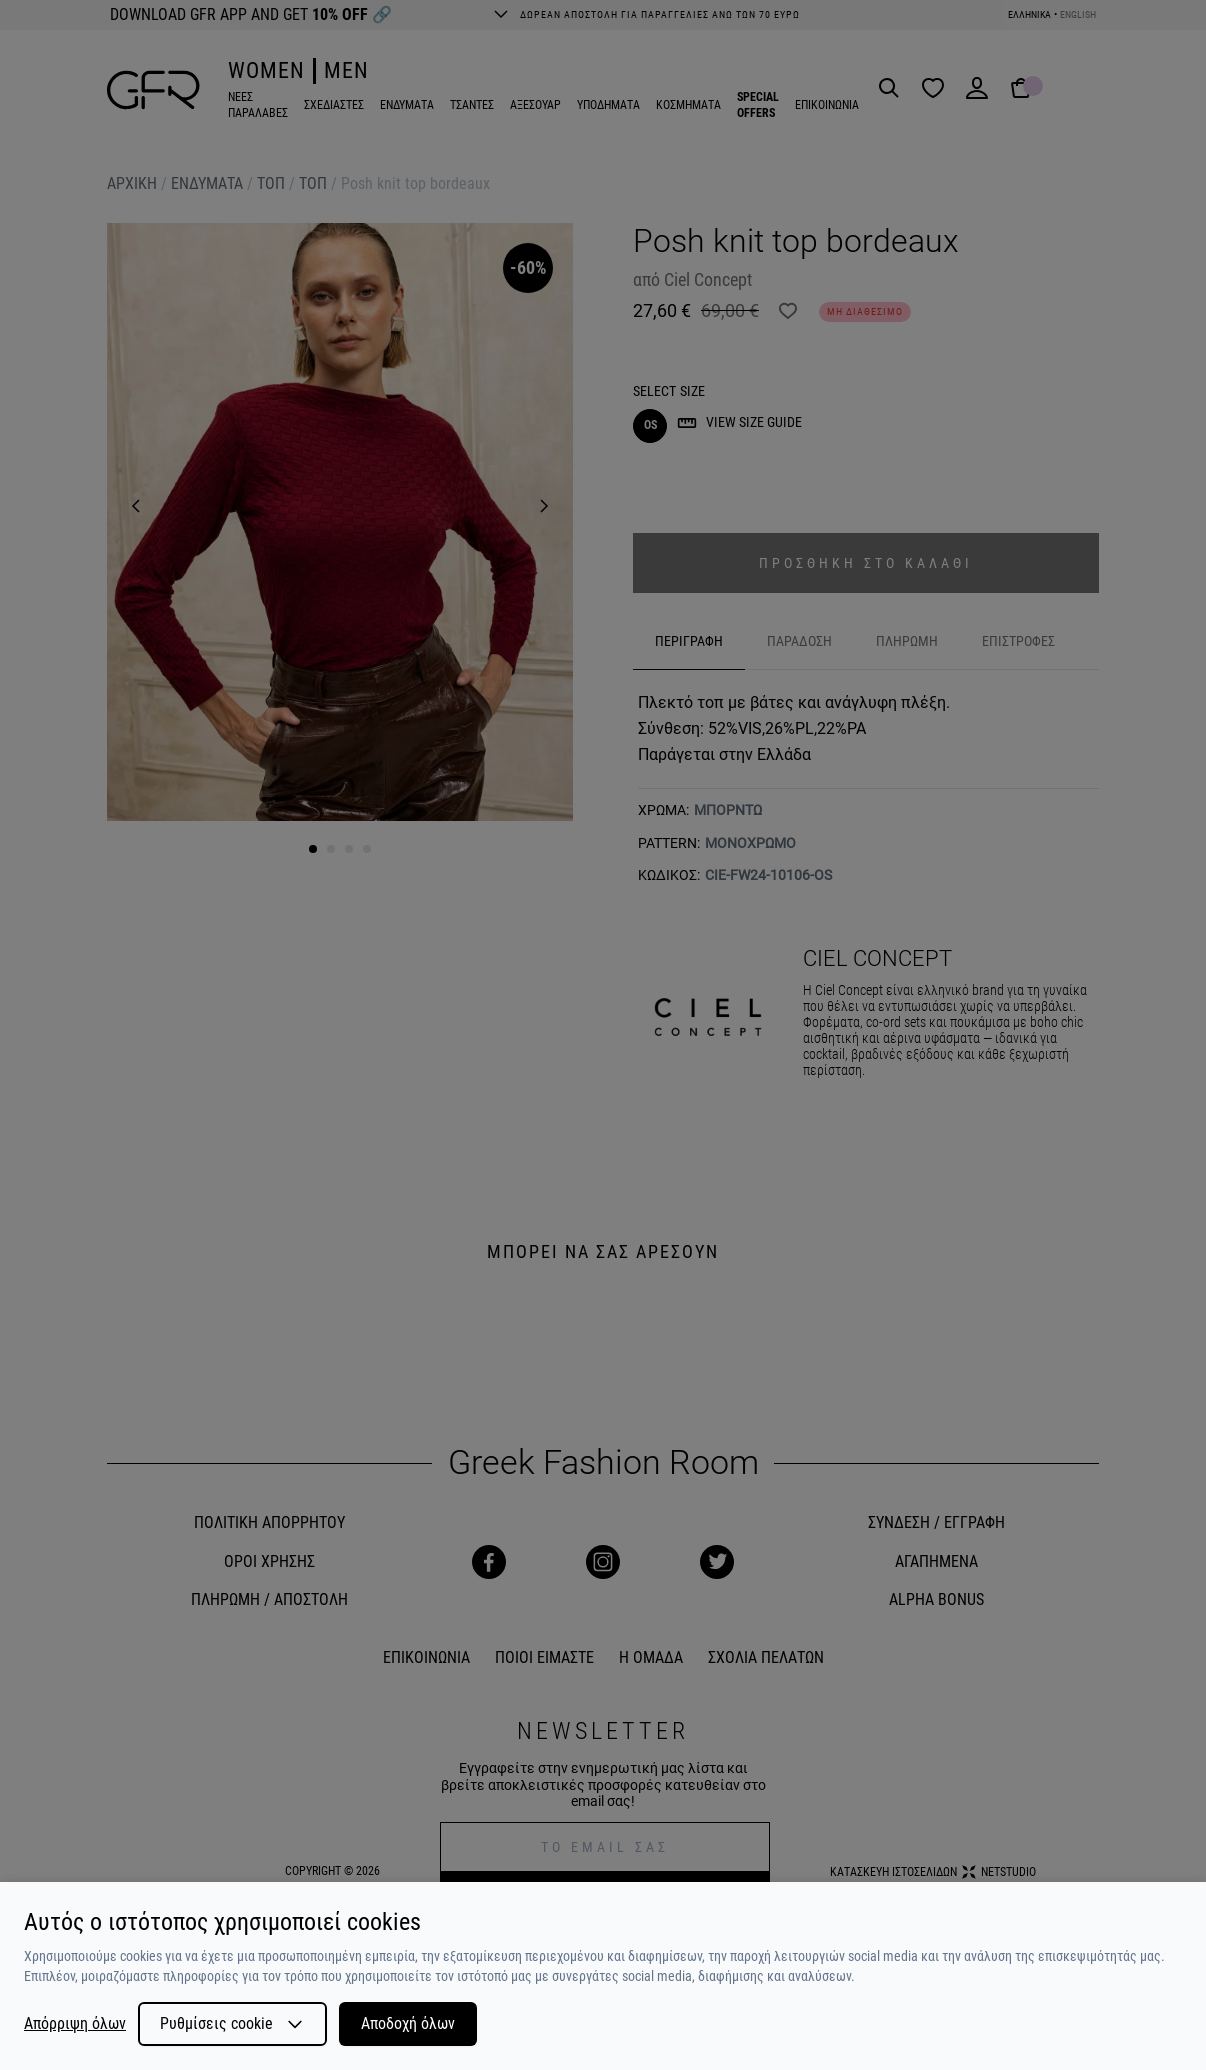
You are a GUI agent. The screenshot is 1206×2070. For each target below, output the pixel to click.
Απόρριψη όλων (75, 2024)
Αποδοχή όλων (408, 2023)
